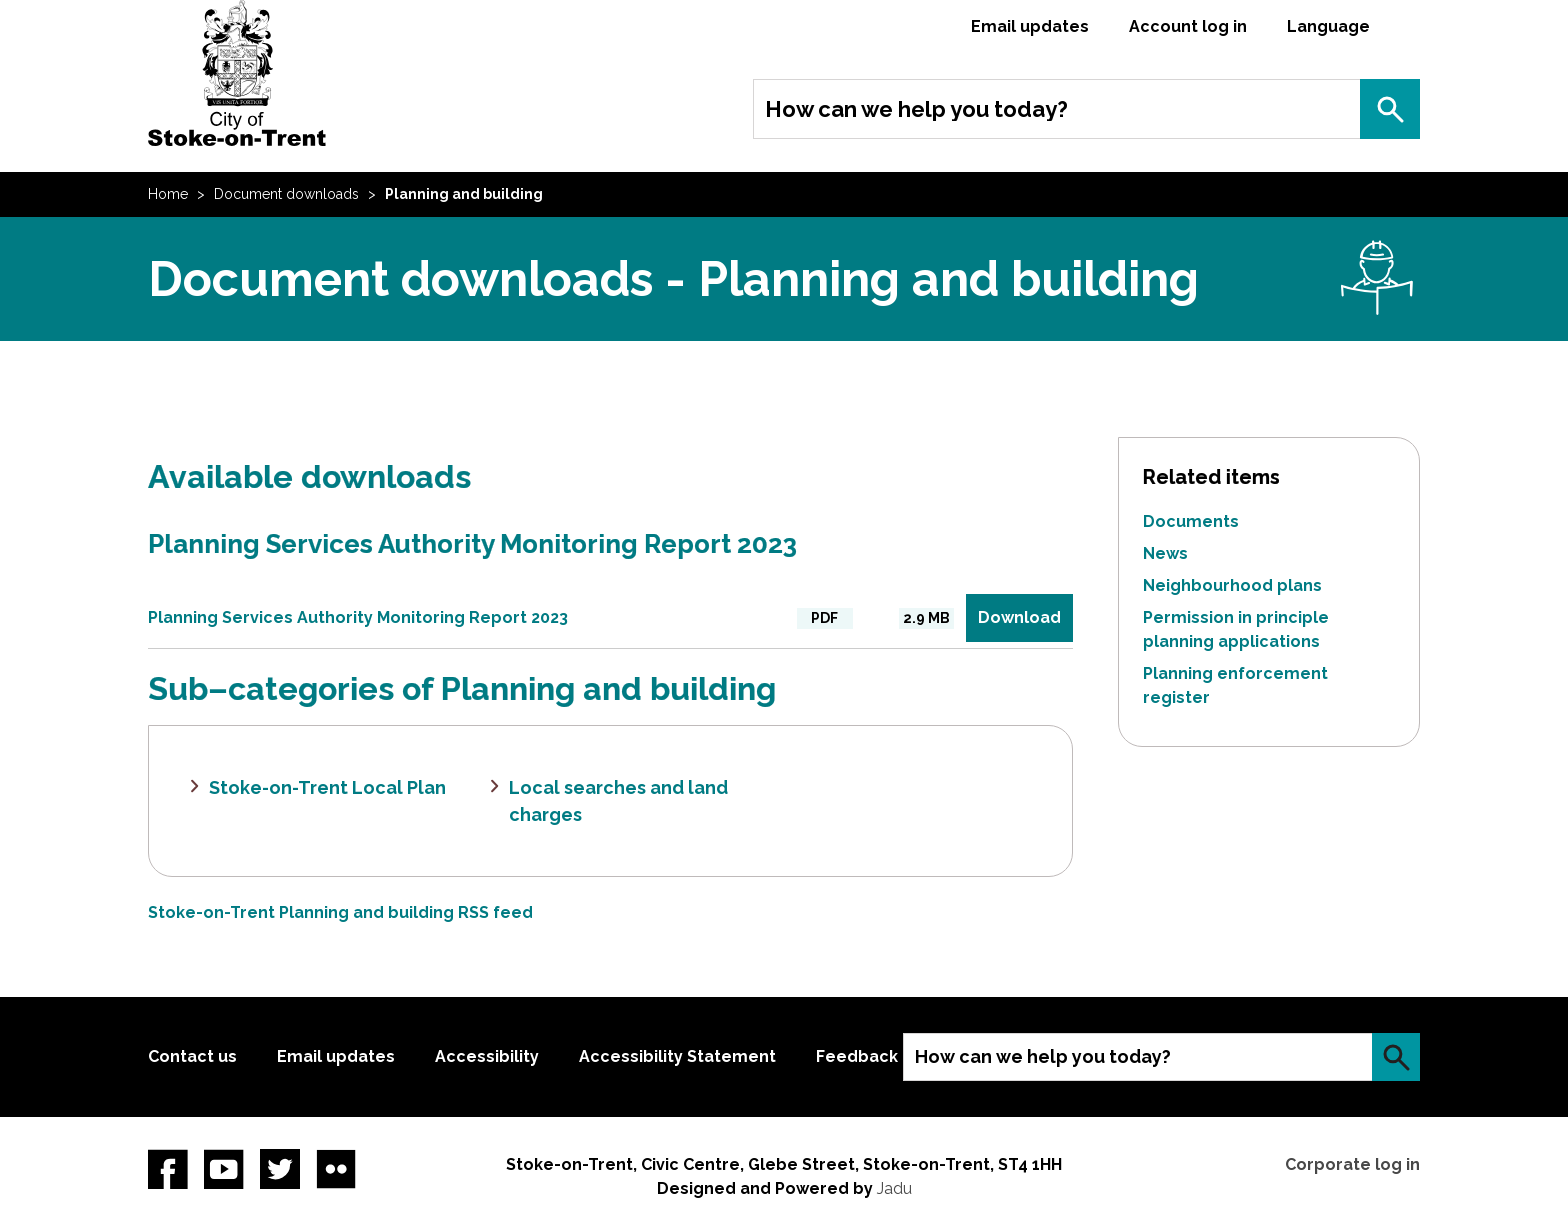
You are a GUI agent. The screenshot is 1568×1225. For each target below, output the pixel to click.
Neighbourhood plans (1232, 585)
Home (168, 194)
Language (1328, 26)
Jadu (894, 1188)
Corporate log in (1352, 1164)
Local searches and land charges (618, 801)
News (1165, 553)
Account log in (1188, 26)
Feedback (857, 1056)
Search (1390, 109)
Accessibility (487, 1056)
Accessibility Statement (677, 1056)
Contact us (192, 1056)
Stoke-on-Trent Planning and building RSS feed (340, 912)
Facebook (168, 1169)
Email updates (1030, 26)
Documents (1191, 521)
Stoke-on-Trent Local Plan (327, 787)
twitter (280, 1169)
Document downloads (286, 194)
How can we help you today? (916, 109)
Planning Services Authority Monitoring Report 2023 (472, 544)
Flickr (336, 1169)
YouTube (224, 1169)
